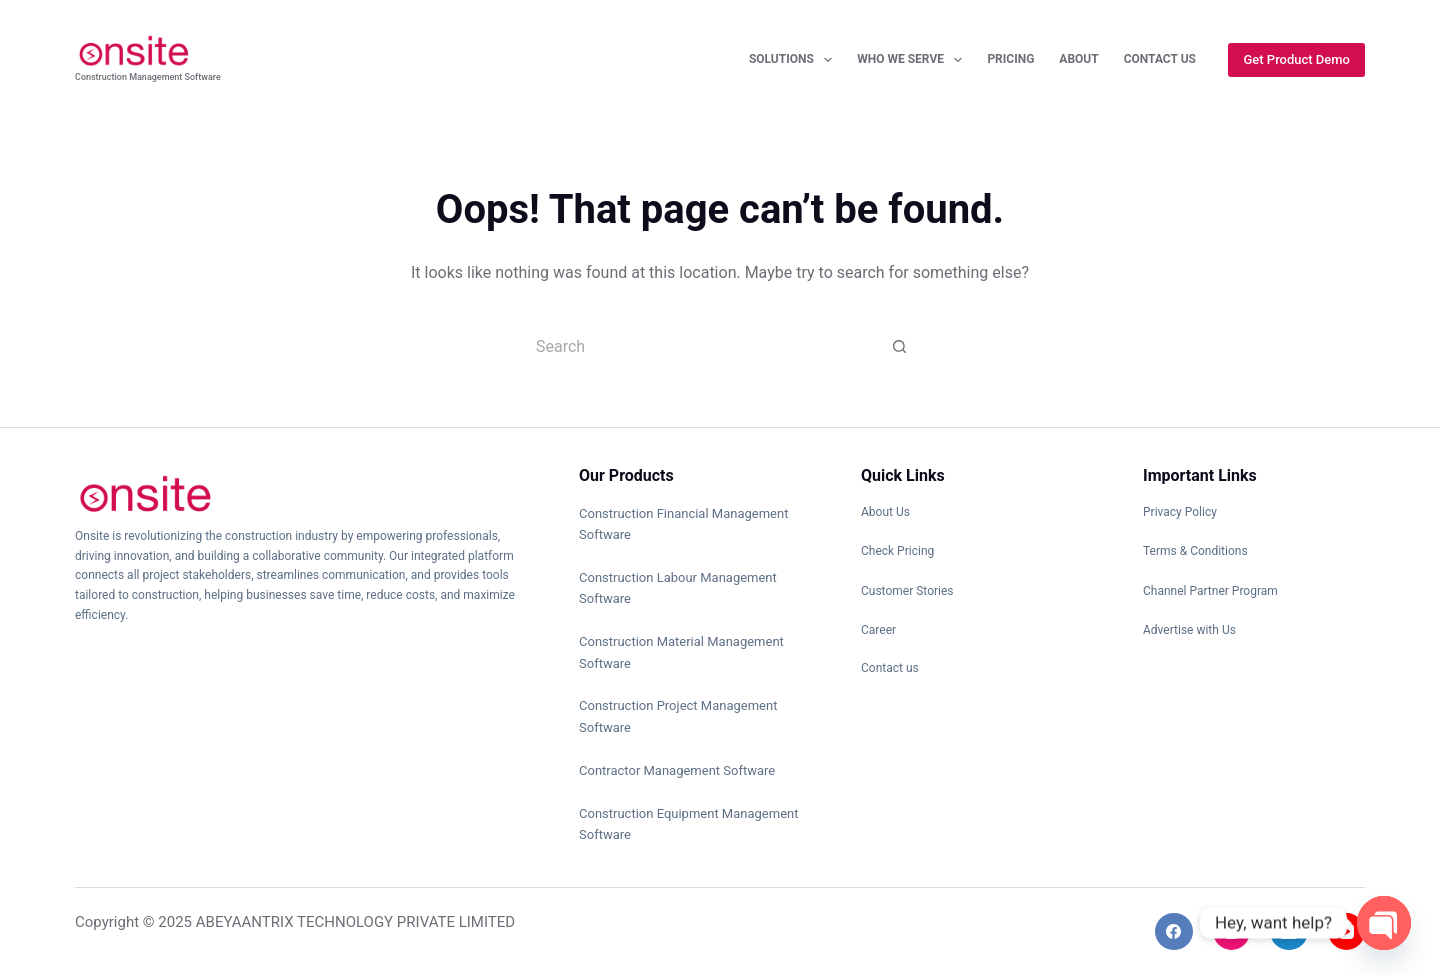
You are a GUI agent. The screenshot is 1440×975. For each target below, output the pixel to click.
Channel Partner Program (1210, 591)
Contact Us (1160, 59)
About (1078, 59)
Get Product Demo (1296, 59)
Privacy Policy (1180, 512)
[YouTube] (1347, 932)
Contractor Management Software (677, 770)
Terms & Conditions (1195, 551)
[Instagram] (1232, 932)
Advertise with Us (1189, 630)
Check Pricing (897, 551)
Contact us (890, 668)
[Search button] (900, 346)
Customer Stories (907, 591)
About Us (885, 512)
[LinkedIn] (1289, 932)
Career (878, 630)
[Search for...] (700, 346)
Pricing (1010, 59)
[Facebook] (1174, 932)
